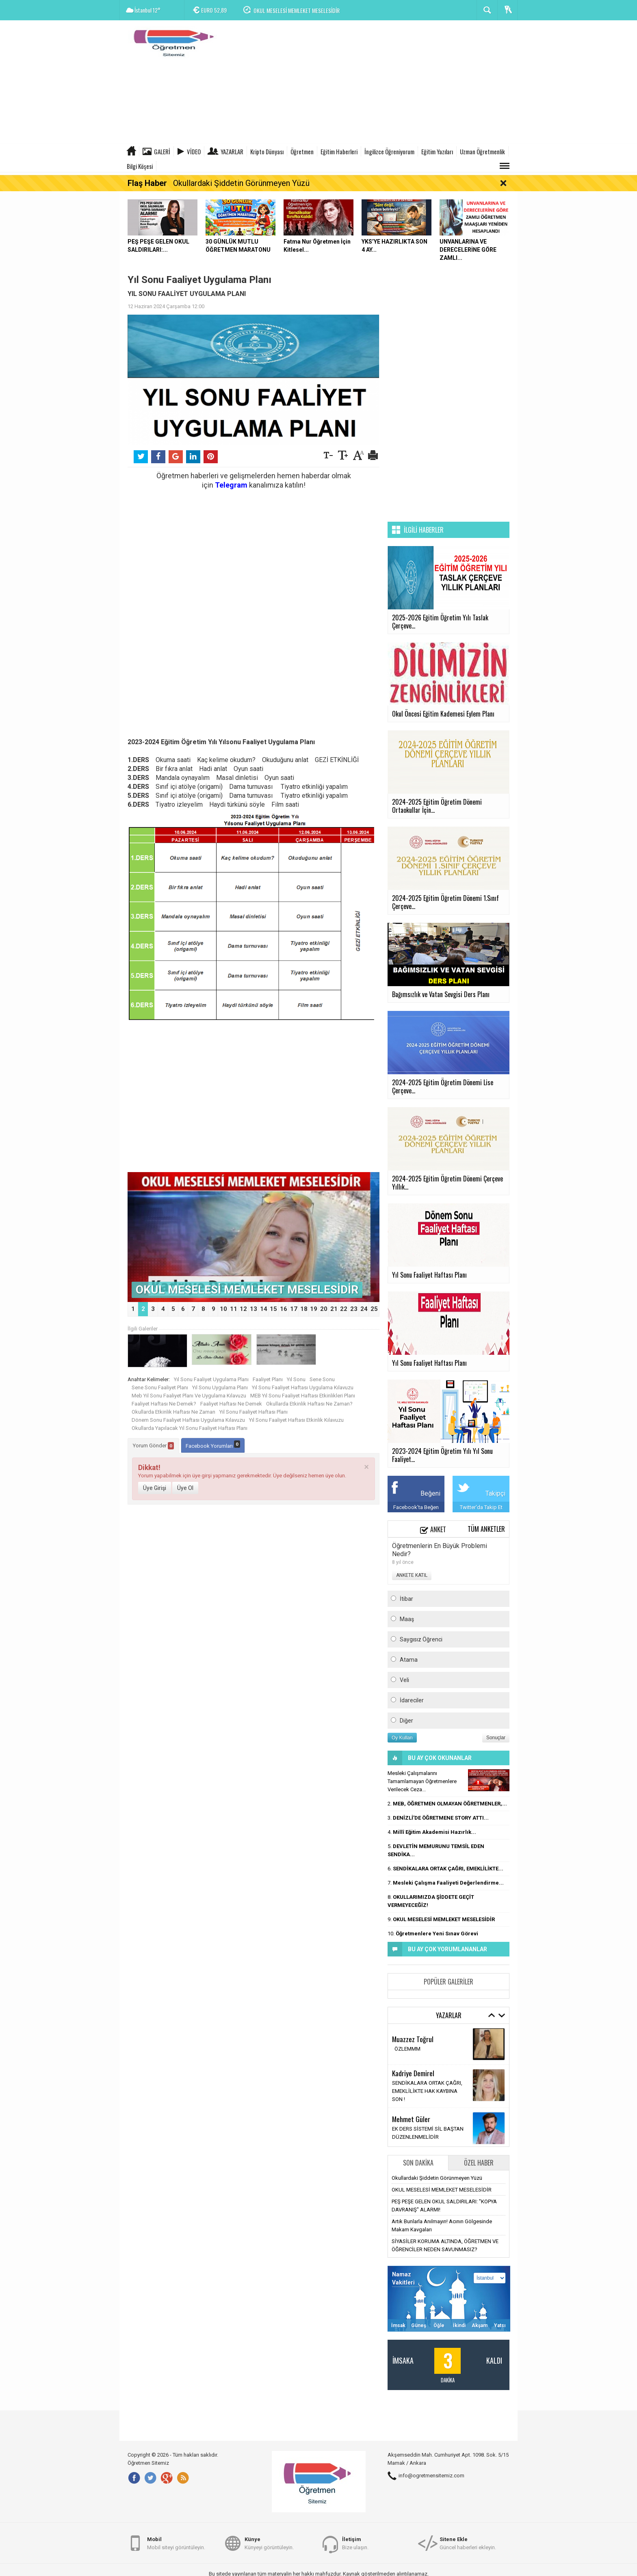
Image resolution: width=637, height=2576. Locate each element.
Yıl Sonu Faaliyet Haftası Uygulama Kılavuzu (302, 1387)
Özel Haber (479, 2163)
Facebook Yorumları (213, 1444)
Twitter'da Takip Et (481, 1507)
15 (273, 1309)
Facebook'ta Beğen (416, 1507)
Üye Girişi (154, 1488)
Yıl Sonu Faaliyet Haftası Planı (253, 1412)
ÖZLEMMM (406, 2049)
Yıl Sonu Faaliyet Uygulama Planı (211, 1379)
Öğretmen (302, 151)
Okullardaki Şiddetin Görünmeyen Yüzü (241, 183)
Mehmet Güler (411, 2119)
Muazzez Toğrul (412, 2039)
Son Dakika (418, 2163)
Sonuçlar (495, 1737)
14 (263, 1309)
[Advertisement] (370, 83)
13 (253, 1309)
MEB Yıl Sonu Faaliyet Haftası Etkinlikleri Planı (302, 1396)
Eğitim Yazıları (437, 151)
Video (194, 151)
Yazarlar (232, 151)
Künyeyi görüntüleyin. (269, 2542)
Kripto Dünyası (267, 151)
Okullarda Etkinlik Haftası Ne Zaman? (309, 1404)
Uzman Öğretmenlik (482, 151)
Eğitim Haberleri (339, 151)
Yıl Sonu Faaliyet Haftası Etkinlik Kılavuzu (296, 1420)
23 (354, 1309)
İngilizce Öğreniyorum (389, 151)
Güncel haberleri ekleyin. (468, 2542)
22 (343, 1309)
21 (334, 1309)
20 (323, 1309)
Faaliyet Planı (268, 1379)
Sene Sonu (322, 1379)
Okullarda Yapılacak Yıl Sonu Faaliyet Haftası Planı (189, 1428)
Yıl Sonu (296, 1379)
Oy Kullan (402, 1737)
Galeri (162, 151)
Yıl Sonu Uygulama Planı (220, 1387)
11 (233, 1309)
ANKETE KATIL (411, 1575)
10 (223, 1309)
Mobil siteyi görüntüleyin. (176, 2542)
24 (364, 1309)
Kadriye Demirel (413, 2073)
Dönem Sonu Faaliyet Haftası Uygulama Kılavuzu (188, 1420)
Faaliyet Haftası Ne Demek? (164, 1404)
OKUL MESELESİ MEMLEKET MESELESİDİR (297, 10)
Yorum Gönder (153, 1445)
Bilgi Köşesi (140, 166)
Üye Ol (185, 1488)
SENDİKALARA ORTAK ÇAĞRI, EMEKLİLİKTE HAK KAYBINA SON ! (427, 2091)
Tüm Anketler (486, 1529)
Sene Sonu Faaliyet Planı (160, 1387)
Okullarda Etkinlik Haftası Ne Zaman (173, 1412)
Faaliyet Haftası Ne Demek (231, 1404)
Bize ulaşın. (355, 2542)
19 (313, 1309)
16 (283, 1309)
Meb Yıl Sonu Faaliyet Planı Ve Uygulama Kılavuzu (189, 1396)
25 (374, 1309)
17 (293, 1309)
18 (304, 1309)
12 (243, 1309)
